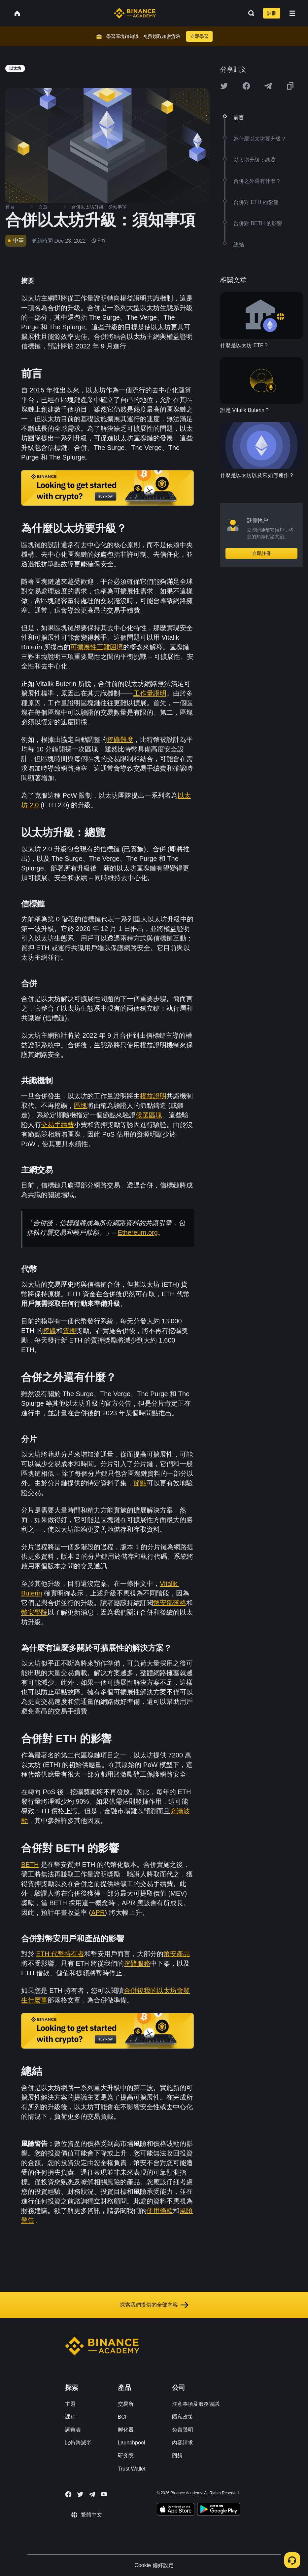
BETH (30, 1864)
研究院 (126, 2455)
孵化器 (126, 2430)
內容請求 (182, 2442)
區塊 (80, 1105)
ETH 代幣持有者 (60, 1953)
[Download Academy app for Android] (218, 2510)
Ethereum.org (138, 1232)
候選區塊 (149, 1115)
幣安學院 (34, 1612)
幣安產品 (176, 1953)
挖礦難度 (120, 739)
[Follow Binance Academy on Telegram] (92, 2494)
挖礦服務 (137, 1963)
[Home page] (135, 13)
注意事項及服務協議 (196, 2404)
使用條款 (160, 2210)
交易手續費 (57, 1124)
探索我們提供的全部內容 (154, 2305)
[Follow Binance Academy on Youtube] (104, 2494)
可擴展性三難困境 (96, 647)
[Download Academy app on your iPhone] (176, 2510)
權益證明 (153, 1096)
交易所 (126, 2404)
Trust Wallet (132, 2469)
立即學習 (199, 36)
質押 (69, 1330)
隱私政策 (182, 2417)
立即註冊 (261, 553)
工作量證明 (149, 693)
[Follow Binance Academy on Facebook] (68, 2494)
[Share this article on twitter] (224, 86)
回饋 (177, 2455)
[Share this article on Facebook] (246, 86)
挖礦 (49, 1330)
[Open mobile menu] (292, 13)
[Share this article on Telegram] (268, 86)
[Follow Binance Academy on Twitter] (80, 2494)
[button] (292, 13)
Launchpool (131, 2442)
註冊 (271, 13)
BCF (123, 2417)
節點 (140, 1483)
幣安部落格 (169, 1602)
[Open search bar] (249, 13)
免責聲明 (182, 2430)
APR (98, 1912)
